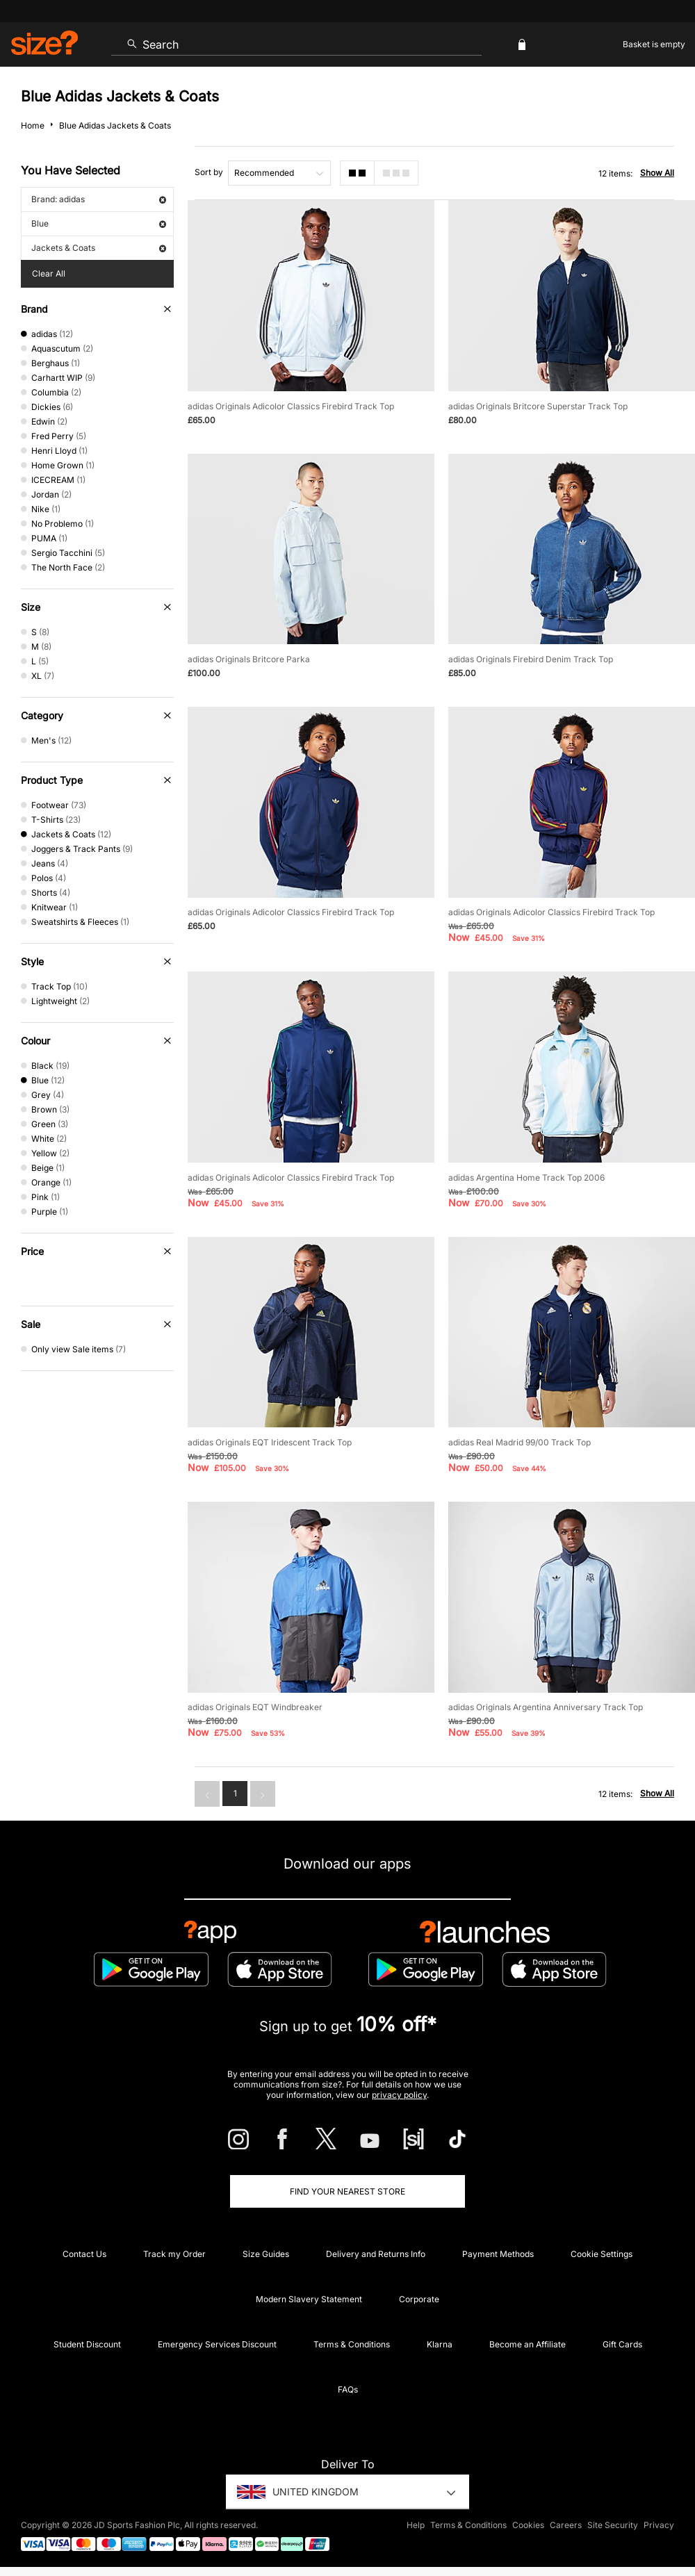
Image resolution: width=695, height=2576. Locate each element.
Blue (98, 223)
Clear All (48, 273)
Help (416, 2525)
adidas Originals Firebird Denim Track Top (530, 659)
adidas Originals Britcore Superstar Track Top (538, 406)
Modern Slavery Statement (309, 2299)
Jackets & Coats (98, 248)
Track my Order (174, 2254)
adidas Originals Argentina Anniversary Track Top (545, 1707)
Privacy (659, 2525)
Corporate (419, 2299)
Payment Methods (498, 2254)
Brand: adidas (98, 199)
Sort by (209, 172)
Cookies (528, 2525)
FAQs (348, 2389)
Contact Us (84, 2254)
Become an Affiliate (527, 2344)
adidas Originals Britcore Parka (249, 659)
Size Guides (266, 2254)
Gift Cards (622, 2344)
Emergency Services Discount (217, 2344)
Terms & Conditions (351, 2344)
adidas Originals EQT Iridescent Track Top (270, 1442)
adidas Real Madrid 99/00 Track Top (519, 1442)
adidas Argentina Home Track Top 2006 (526, 1177)
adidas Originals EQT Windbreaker (255, 1707)
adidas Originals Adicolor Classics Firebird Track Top (291, 406)
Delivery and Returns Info (375, 2254)
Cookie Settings (601, 2254)
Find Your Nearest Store (347, 2191)
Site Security (612, 2525)
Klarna (439, 2344)
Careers (566, 2525)
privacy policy (399, 2095)
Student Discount (87, 2344)
